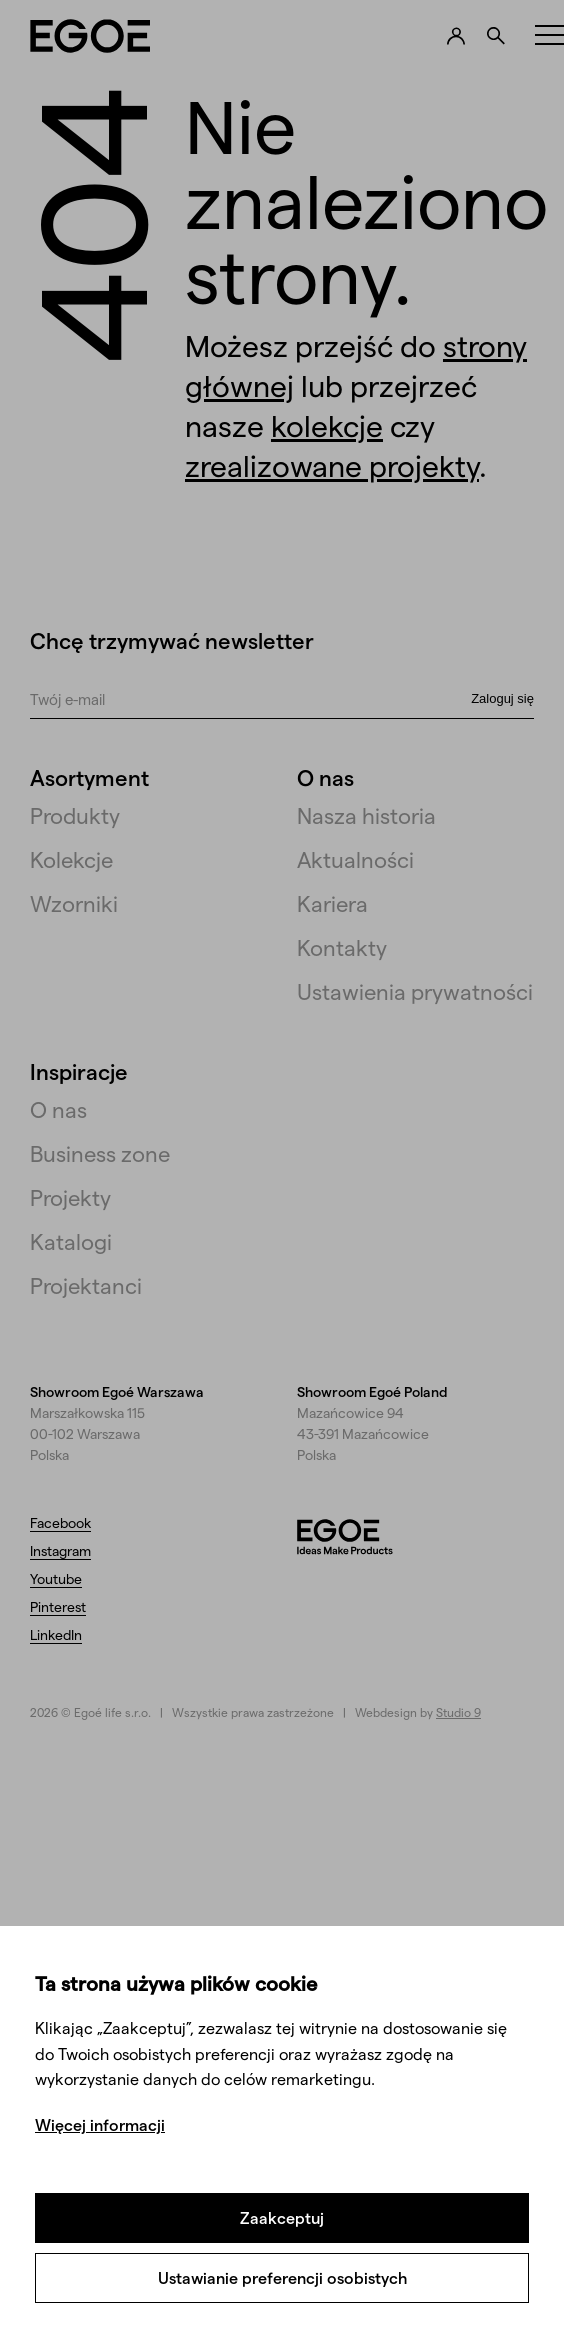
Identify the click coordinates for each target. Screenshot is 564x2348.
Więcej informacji (100, 2124)
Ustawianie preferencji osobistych (282, 2277)
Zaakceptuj (282, 2217)
